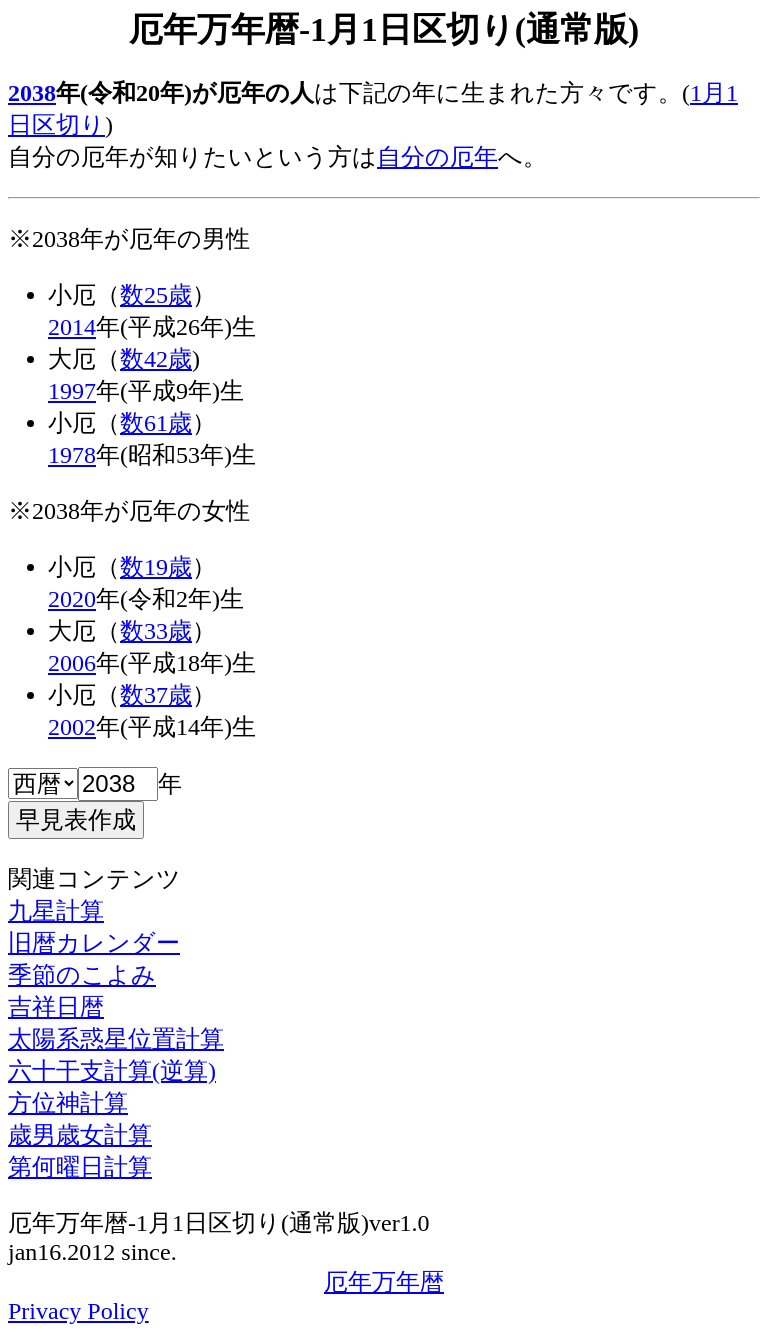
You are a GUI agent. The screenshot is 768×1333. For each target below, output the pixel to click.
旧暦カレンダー (94, 943)
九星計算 (56, 911)
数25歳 (156, 295)
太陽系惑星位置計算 (116, 1039)
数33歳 (156, 631)
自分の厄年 (437, 157)
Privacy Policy (78, 1311)
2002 (72, 727)
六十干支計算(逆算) (112, 1071)
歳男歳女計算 (80, 1135)
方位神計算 (68, 1103)
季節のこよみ (82, 975)
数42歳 (156, 359)
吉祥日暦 (56, 1007)
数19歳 (156, 567)
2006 (72, 663)
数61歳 (156, 423)
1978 (72, 455)
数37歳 (156, 695)
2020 (72, 599)
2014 (72, 327)
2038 (32, 93)
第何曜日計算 (80, 1167)
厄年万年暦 (384, 1282)
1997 (72, 391)
